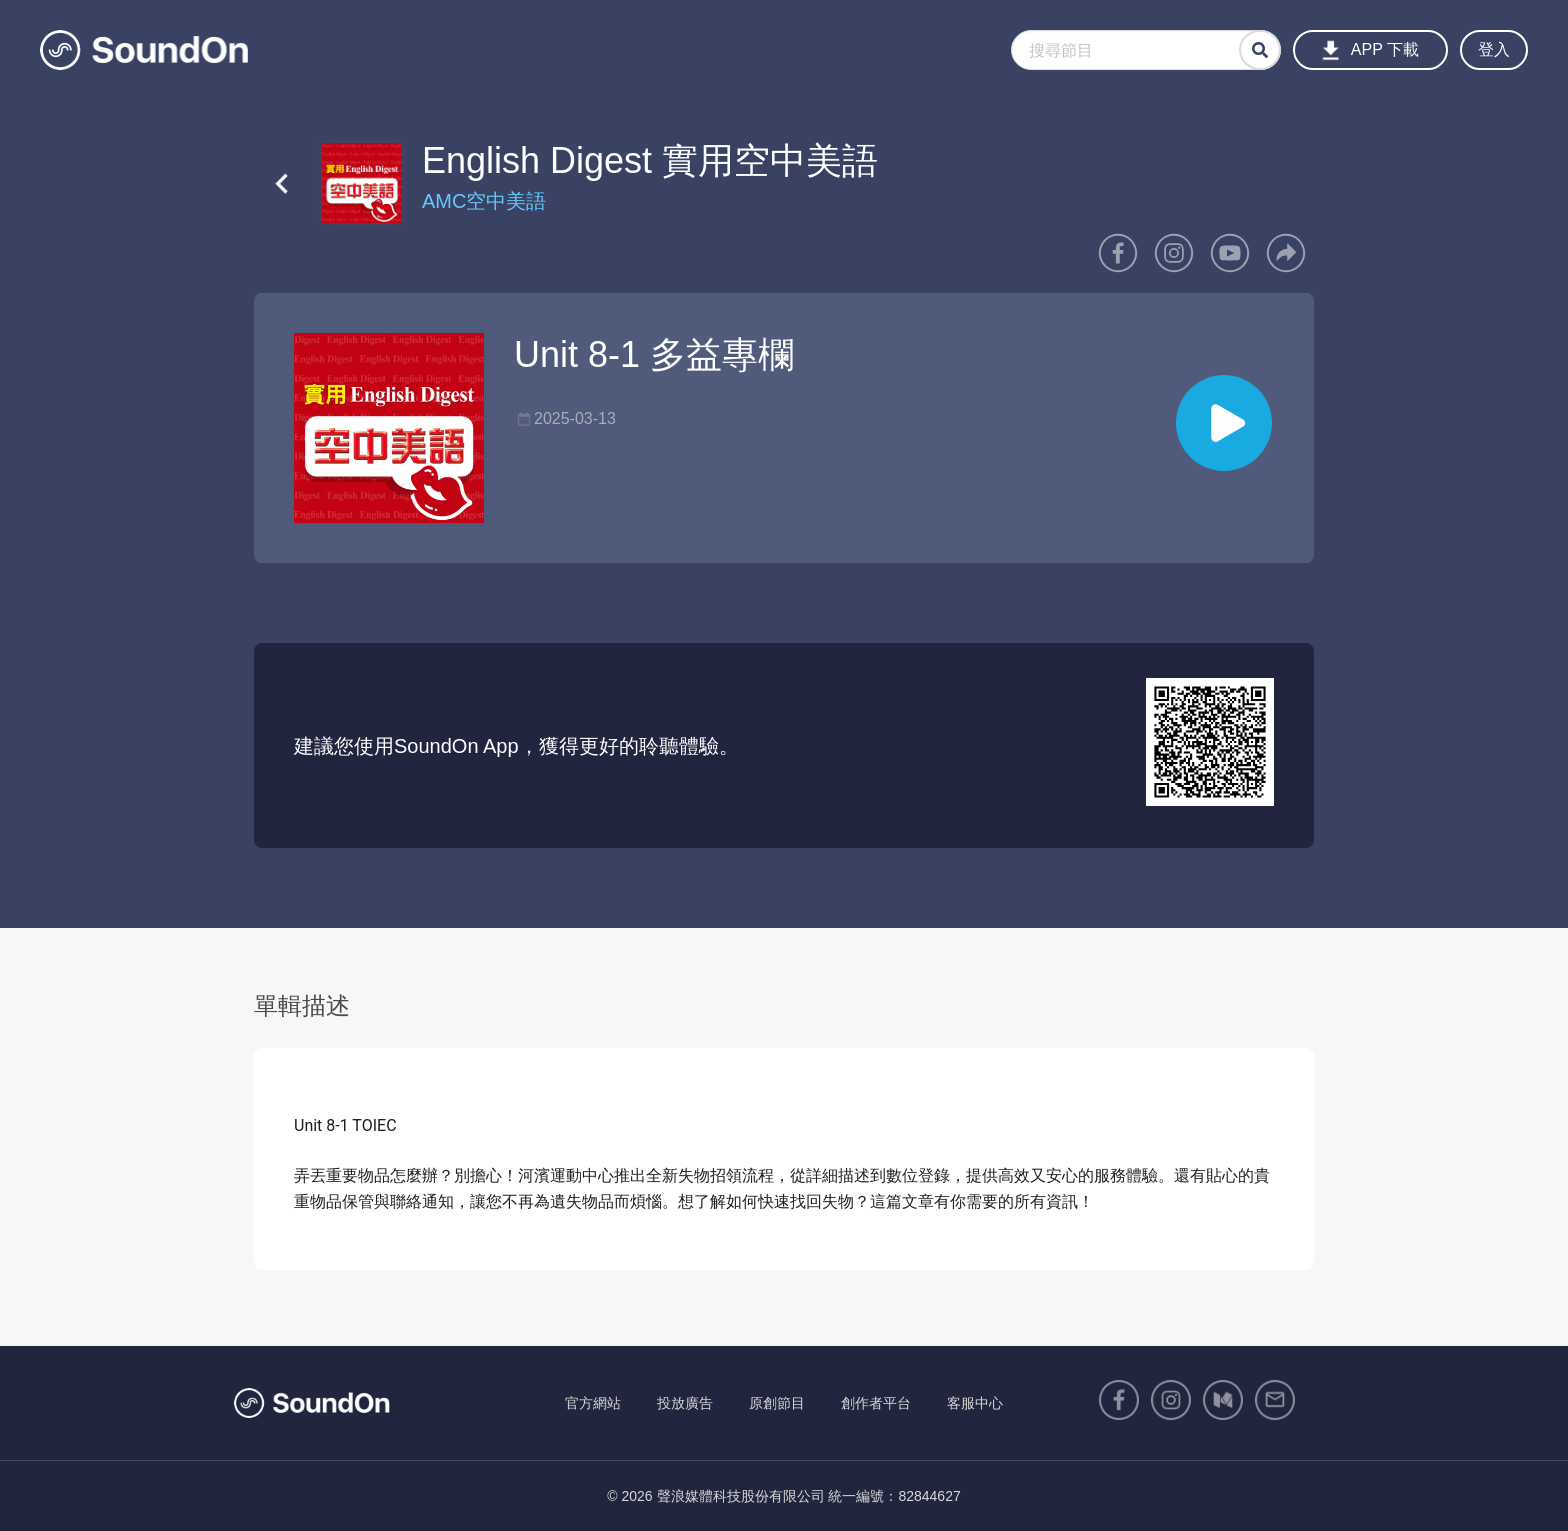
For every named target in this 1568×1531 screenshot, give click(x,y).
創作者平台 (876, 1403)
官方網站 (593, 1403)
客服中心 (975, 1403)
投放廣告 (685, 1403)
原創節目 (777, 1403)
